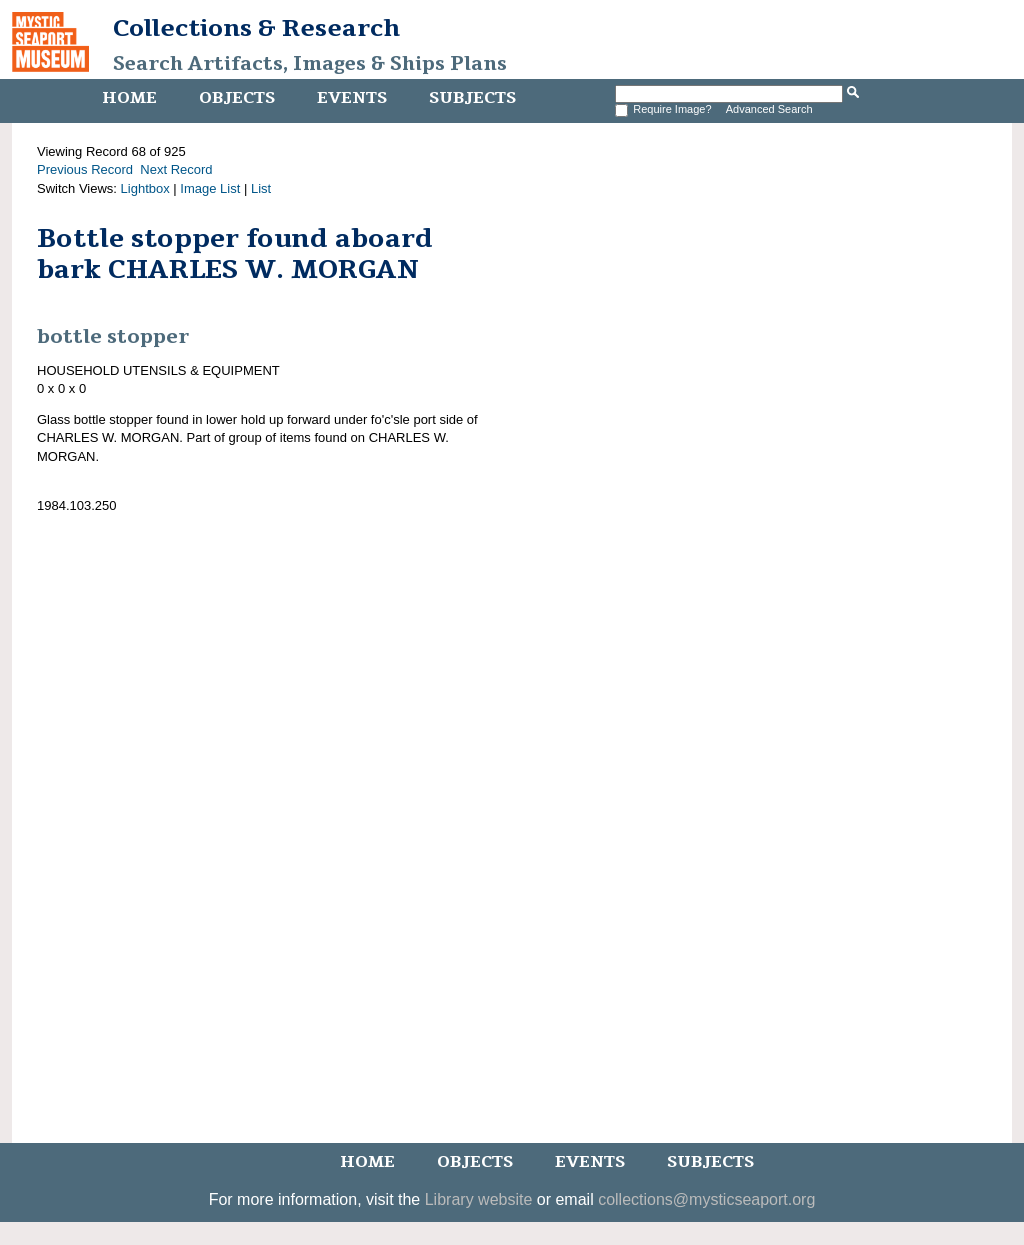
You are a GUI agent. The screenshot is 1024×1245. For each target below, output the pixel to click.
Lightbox (145, 188)
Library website (479, 1199)
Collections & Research (256, 28)
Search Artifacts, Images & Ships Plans (310, 64)
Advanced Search (769, 109)
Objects (237, 98)
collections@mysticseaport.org (706, 1199)
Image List (210, 188)
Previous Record (85, 169)
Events (352, 98)
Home (129, 98)
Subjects (472, 98)
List (261, 188)
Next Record (176, 169)
